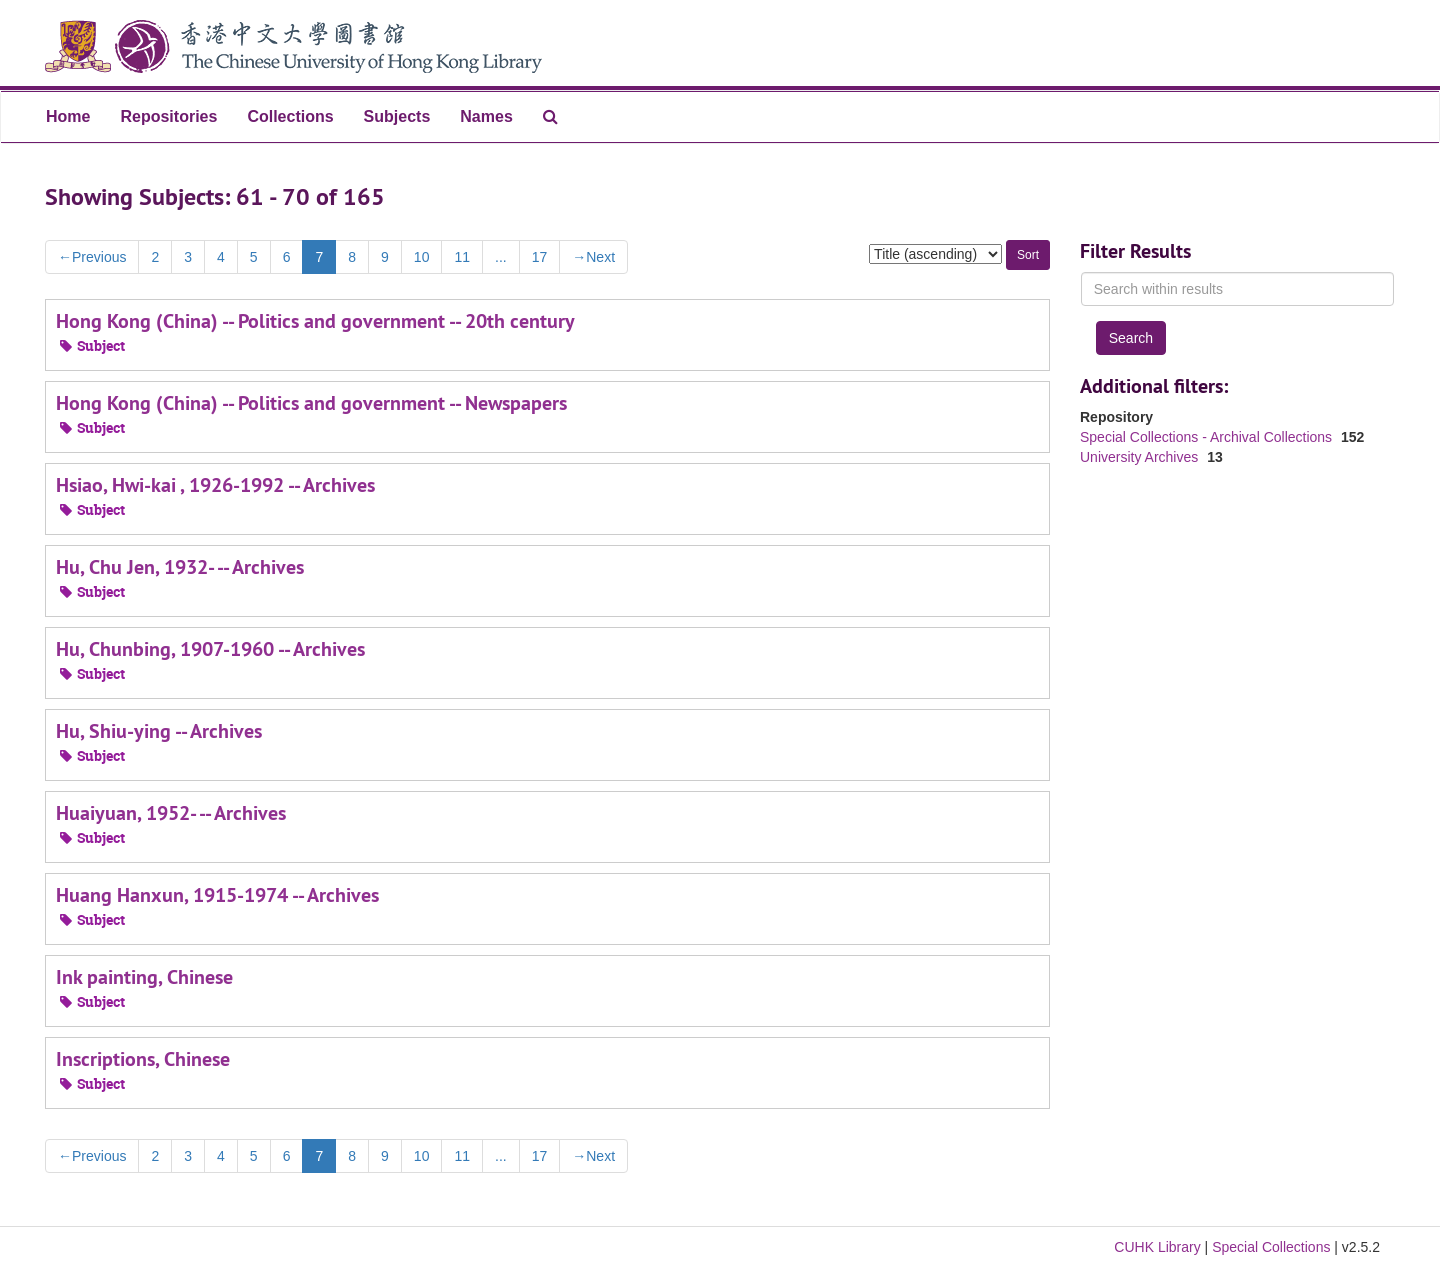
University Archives (1141, 457)
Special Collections (1271, 1247)
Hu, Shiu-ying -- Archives (159, 731)
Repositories (168, 116)
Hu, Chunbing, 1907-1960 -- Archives (210, 649)
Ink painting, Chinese (144, 977)
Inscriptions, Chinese (143, 1059)
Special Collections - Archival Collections (1208, 437)
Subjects (397, 116)
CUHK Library (1157, 1247)
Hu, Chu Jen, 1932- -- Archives (180, 567)
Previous (92, 257)
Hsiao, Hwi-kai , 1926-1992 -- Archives (215, 485)
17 (540, 257)
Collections (290, 116)
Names (486, 116)
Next (593, 257)
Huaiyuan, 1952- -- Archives (171, 813)
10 (422, 257)
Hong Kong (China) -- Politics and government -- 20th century (315, 321)
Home (68, 116)
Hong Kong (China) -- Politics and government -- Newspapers (311, 403)
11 (462, 257)
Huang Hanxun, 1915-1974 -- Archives (217, 895)
